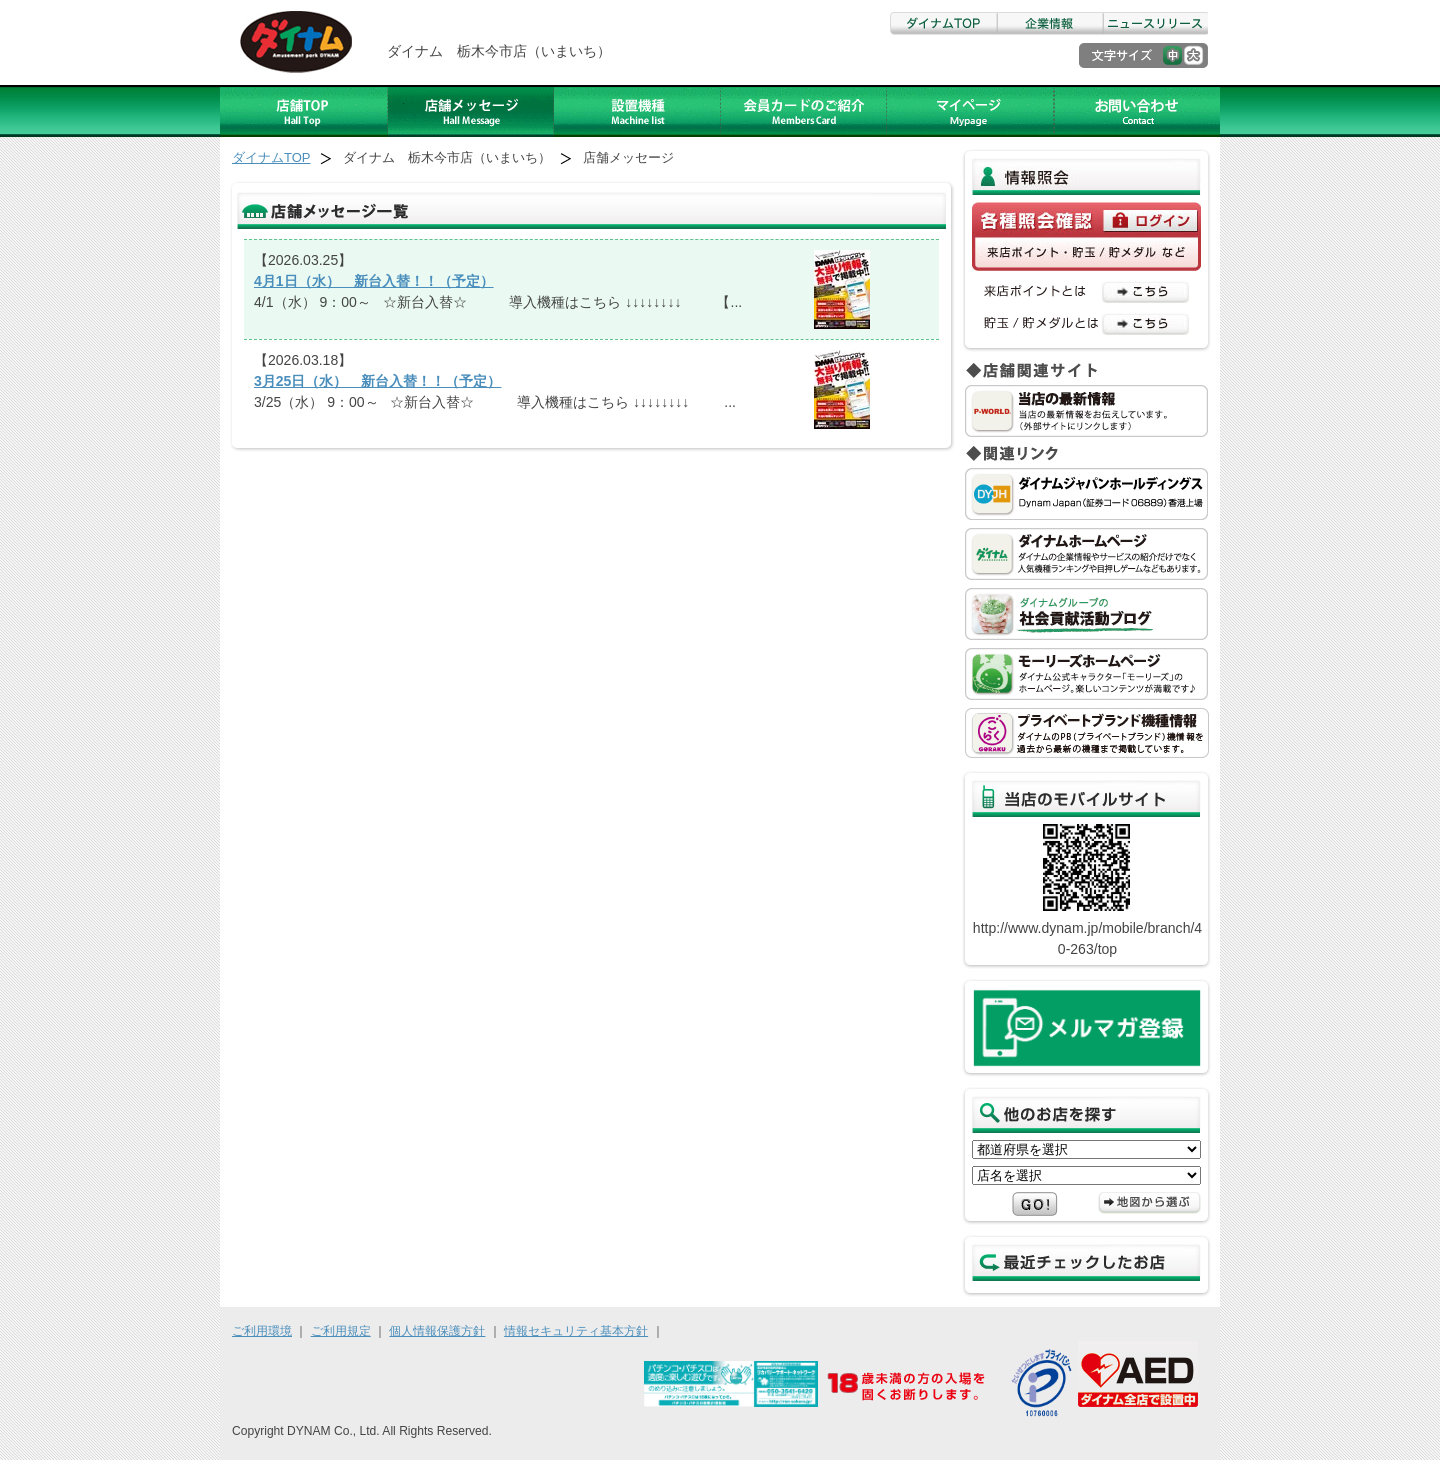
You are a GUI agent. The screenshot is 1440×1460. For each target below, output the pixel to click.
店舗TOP (304, 111)
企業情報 (1049, 23)
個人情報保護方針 (437, 1331)
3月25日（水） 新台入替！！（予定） (377, 381)
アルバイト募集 (970, 111)
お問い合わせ (1137, 111)
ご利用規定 (341, 1331)
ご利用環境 (262, 1331)
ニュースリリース (1155, 23)
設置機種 (637, 111)
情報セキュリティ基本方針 (576, 1331)
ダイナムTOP (943, 23)
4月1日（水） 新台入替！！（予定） (374, 281)
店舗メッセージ (471, 111)
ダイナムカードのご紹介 (804, 111)
